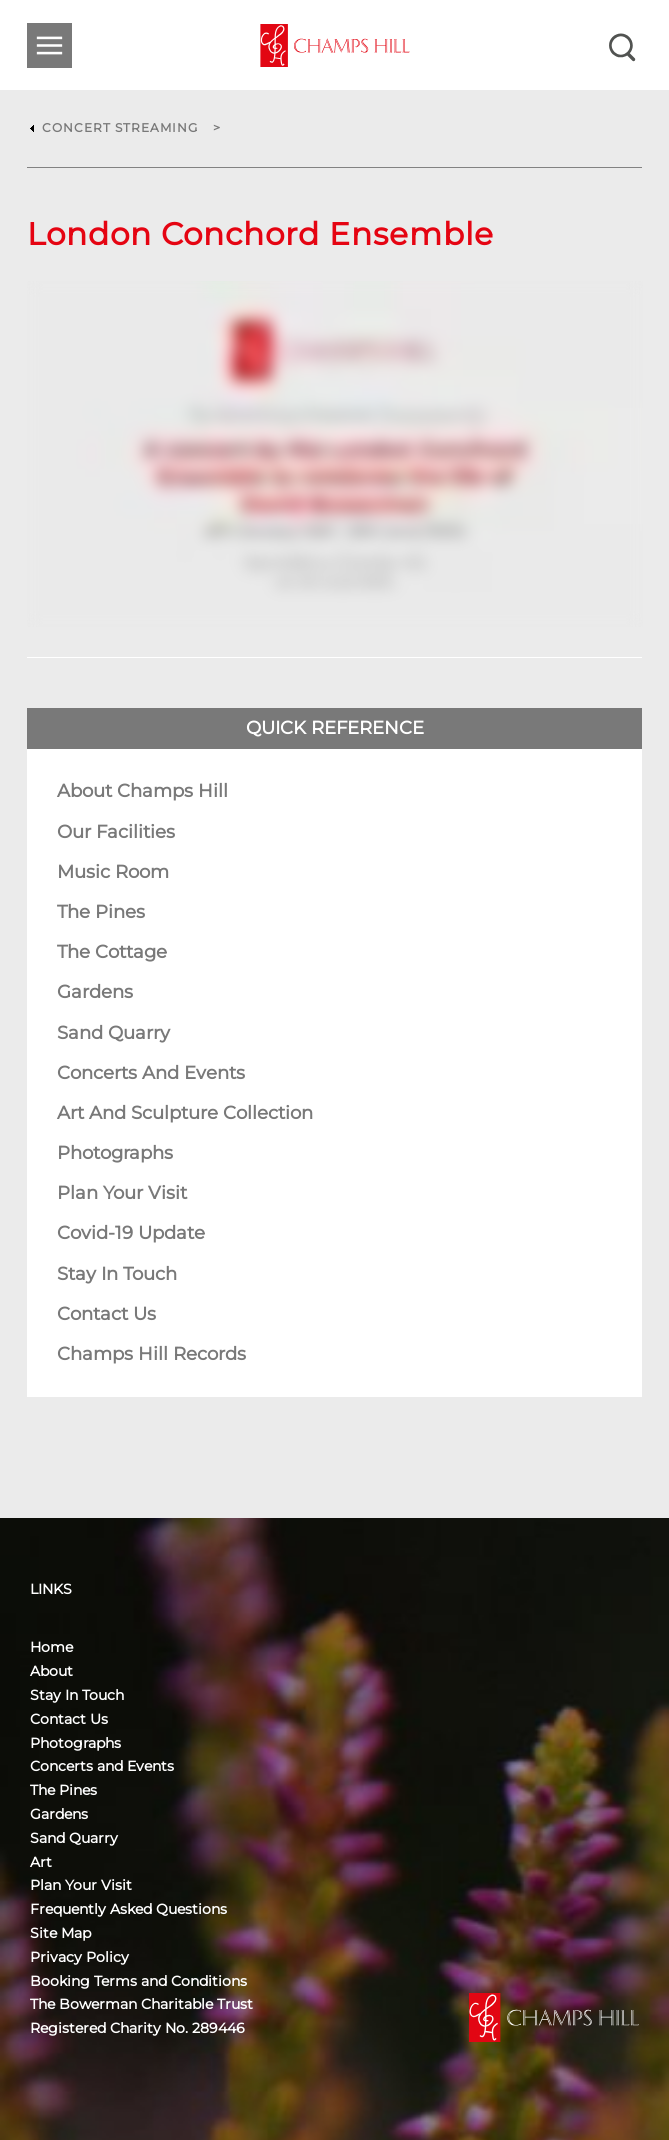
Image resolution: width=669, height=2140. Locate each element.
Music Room (113, 872)
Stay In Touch (117, 1274)
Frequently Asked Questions (128, 1909)
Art (41, 1862)
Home (51, 1647)
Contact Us (106, 1314)
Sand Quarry (113, 1033)
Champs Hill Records (151, 1354)
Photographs (115, 1153)
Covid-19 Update (131, 1233)
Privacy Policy (79, 1957)
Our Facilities (116, 832)
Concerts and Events (151, 1073)
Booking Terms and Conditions (138, 1981)
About (51, 1671)
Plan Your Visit (122, 1193)
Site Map (60, 1933)
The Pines (101, 912)
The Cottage (112, 952)
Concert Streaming (120, 127)
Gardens (95, 992)
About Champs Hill (142, 791)
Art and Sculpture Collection (185, 1113)
